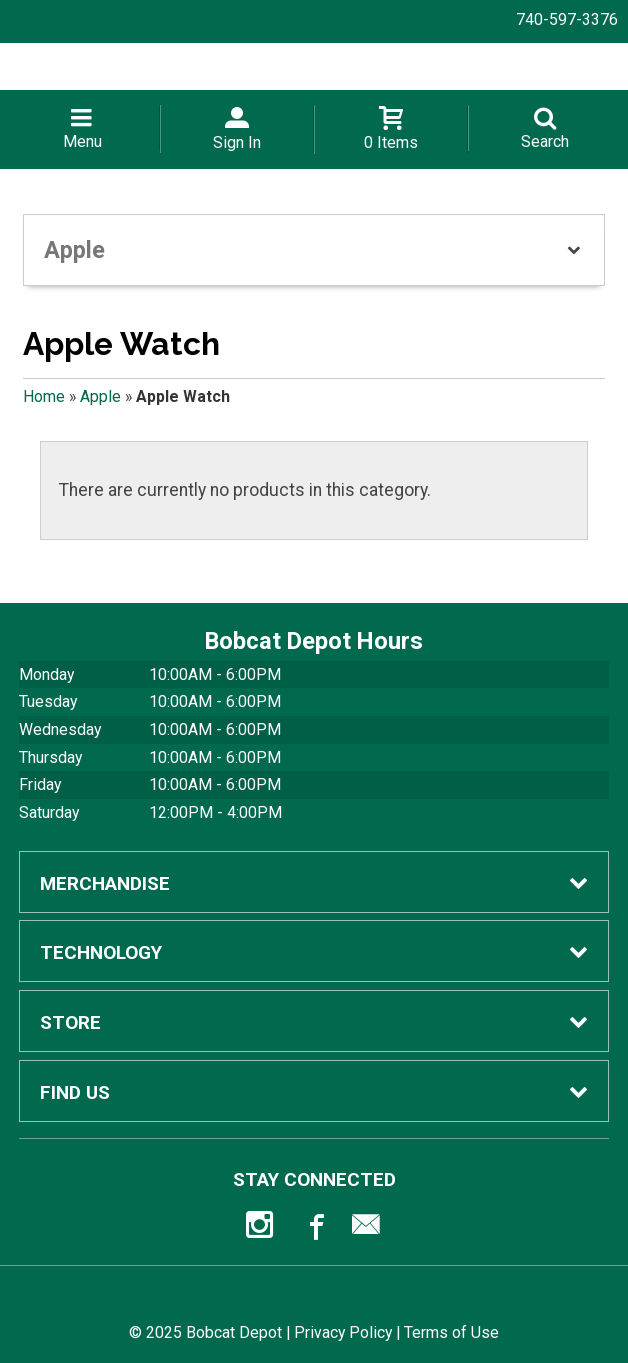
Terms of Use (451, 1332)
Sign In (237, 142)
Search (545, 141)
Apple (100, 396)
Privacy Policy (343, 1332)
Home (44, 396)
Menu (82, 141)
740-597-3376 (567, 19)
